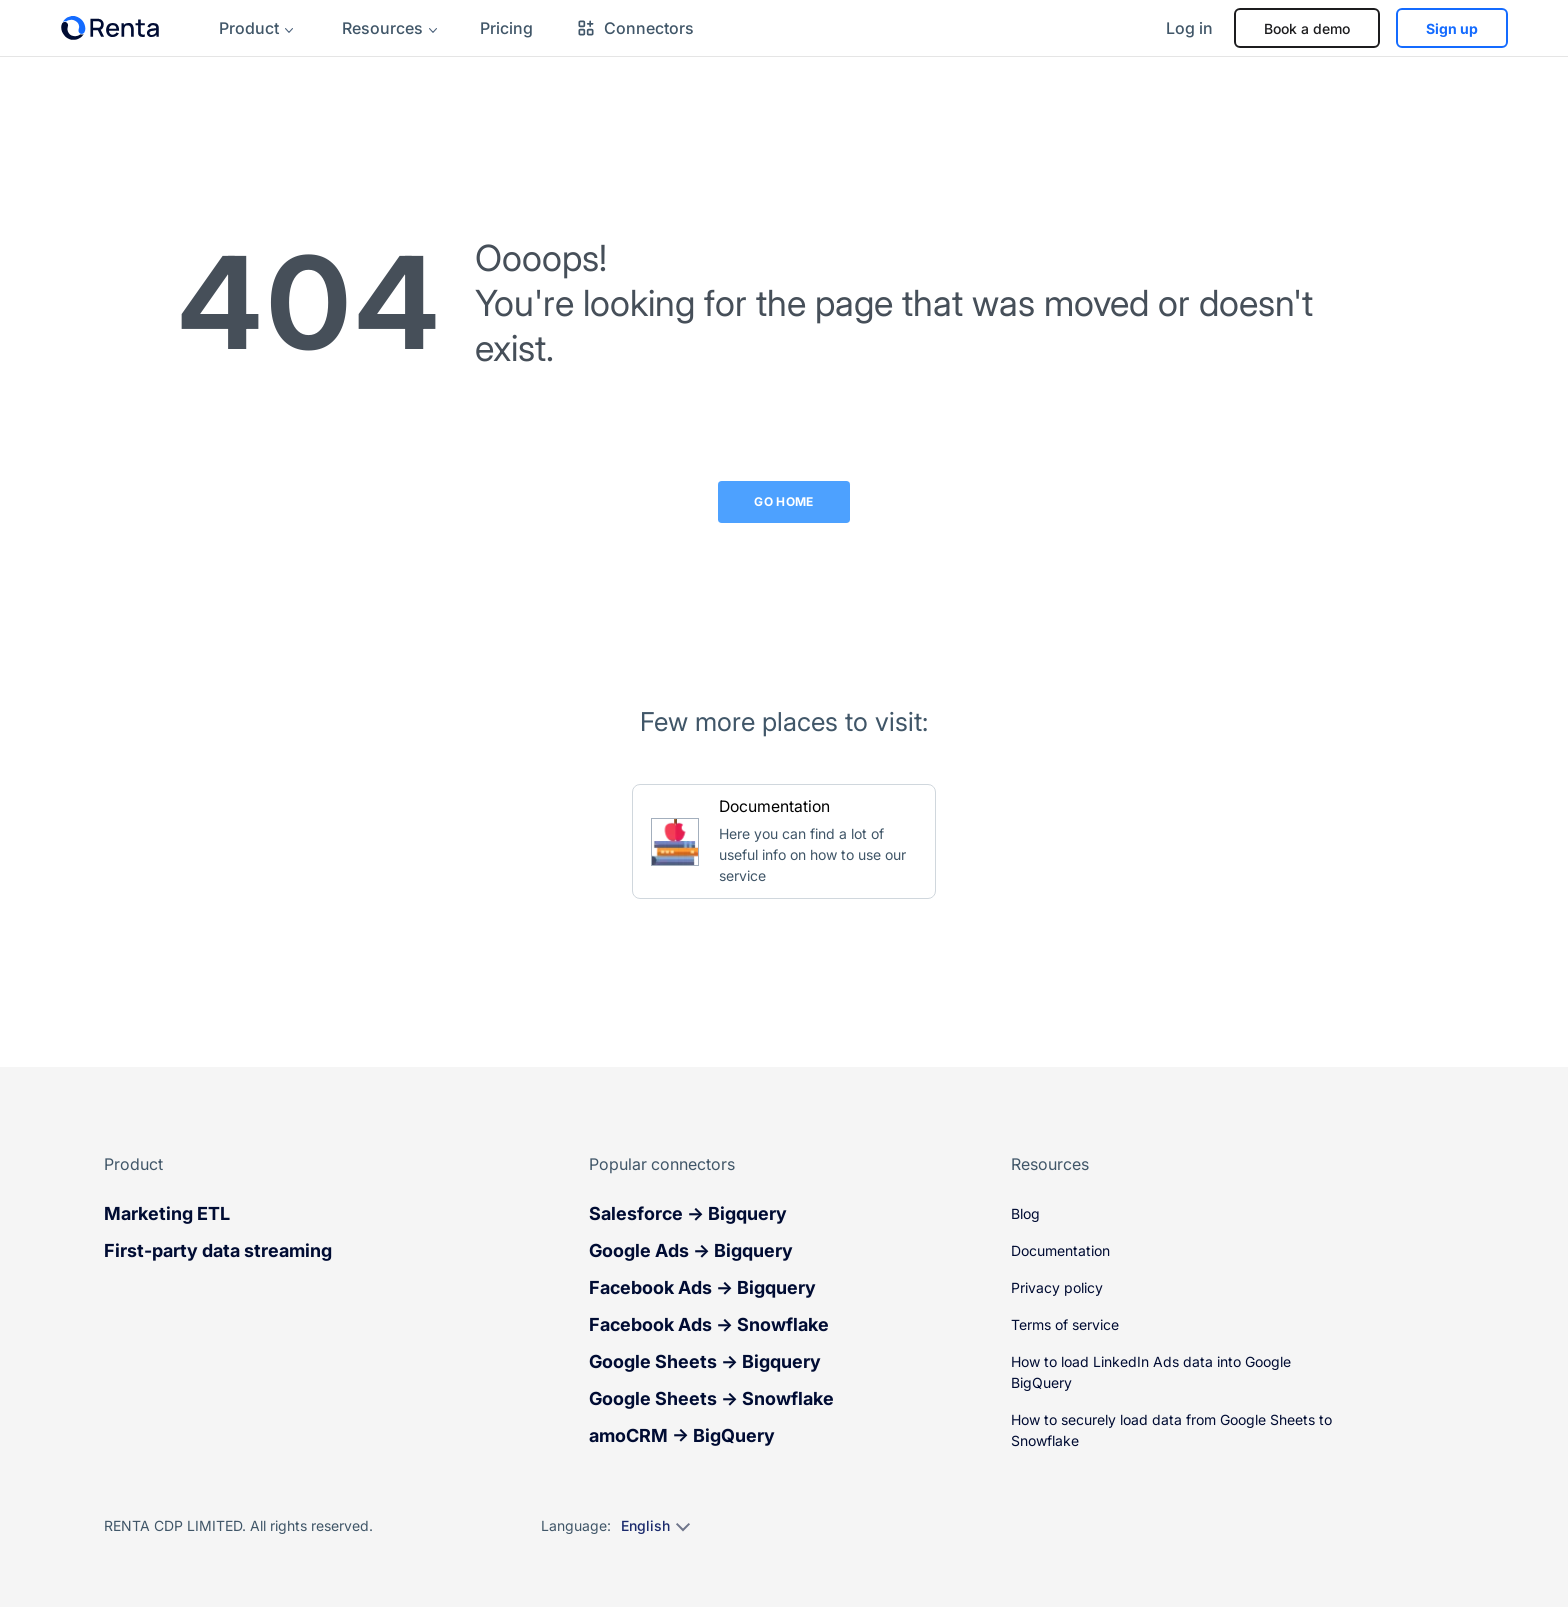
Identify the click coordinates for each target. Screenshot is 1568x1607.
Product (249, 28)
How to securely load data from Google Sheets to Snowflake (1171, 1430)
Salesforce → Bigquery (688, 1213)
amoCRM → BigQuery (682, 1435)
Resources (382, 28)
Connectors (635, 28)
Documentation (1060, 1250)
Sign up (1452, 28)
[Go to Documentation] (784, 841)
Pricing (506, 28)
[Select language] (654, 1526)
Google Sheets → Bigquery (705, 1361)
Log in (1189, 28)
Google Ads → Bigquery (691, 1250)
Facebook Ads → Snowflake (709, 1324)
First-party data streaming (218, 1250)
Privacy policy (1057, 1287)
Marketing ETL (167, 1213)
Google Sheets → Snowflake (711, 1398)
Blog (1025, 1213)
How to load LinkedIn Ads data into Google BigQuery (1151, 1372)
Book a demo (1307, 28)
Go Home (784, 501)
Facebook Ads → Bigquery (702, 1287)
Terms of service (1065, 1324)
